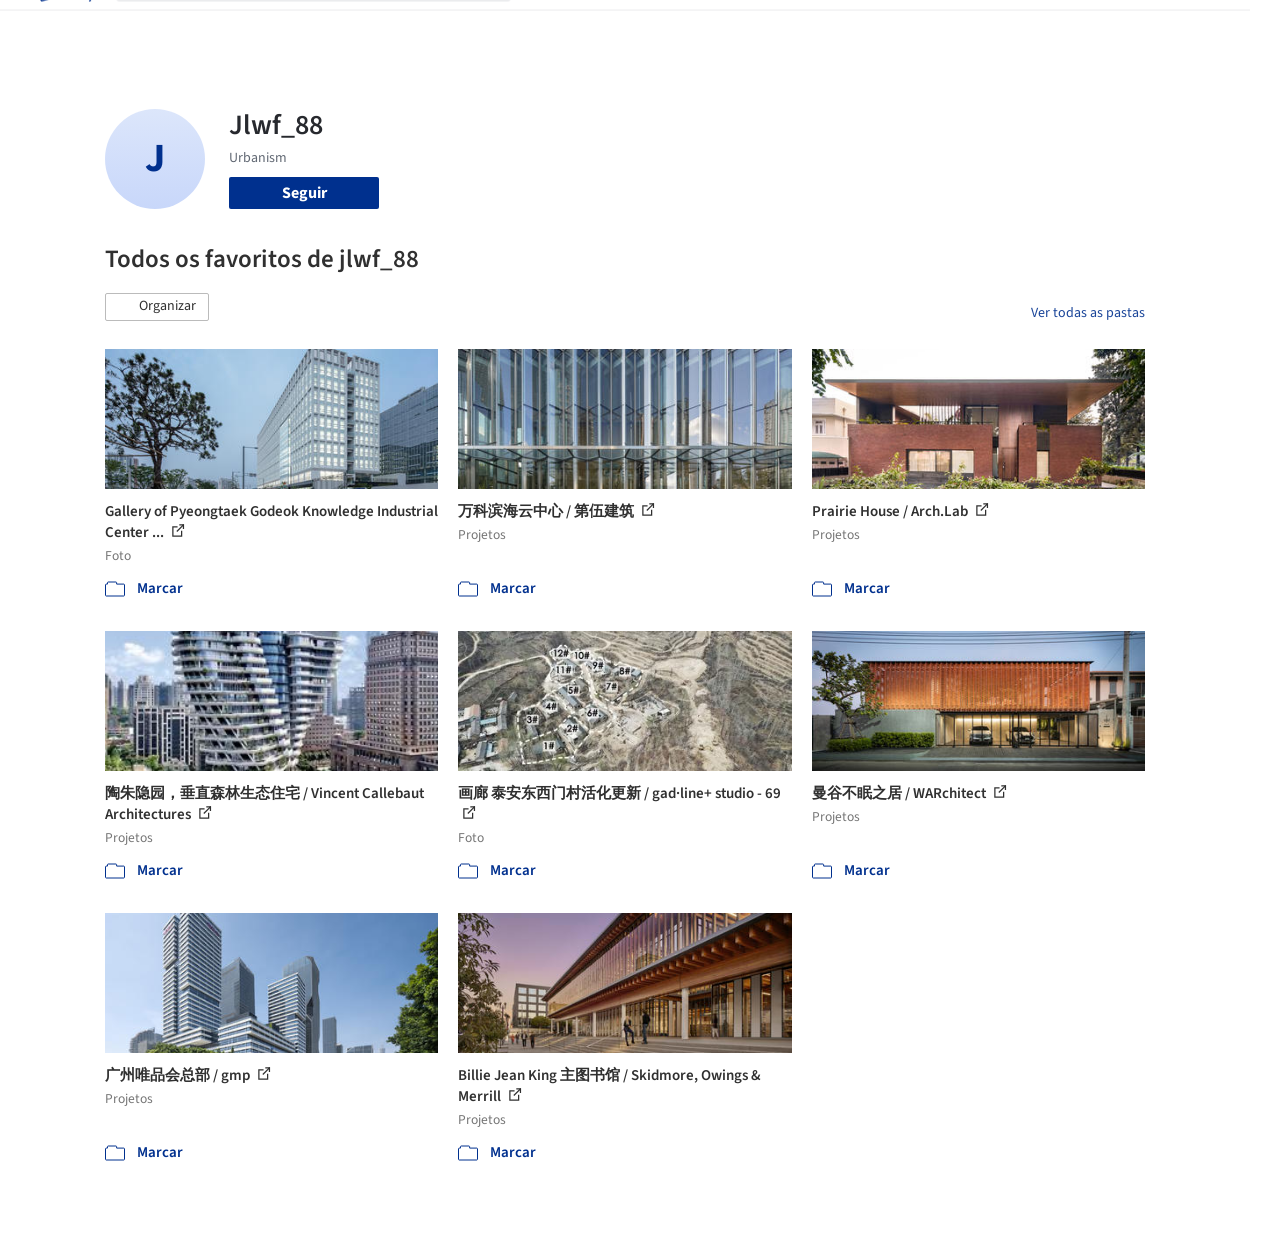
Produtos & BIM (732, 28)
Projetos (560, 28)
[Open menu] (1202, 28)
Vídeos (897, 28)
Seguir (304, 193)
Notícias (830, 28)
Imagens (634, 28)
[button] (157, 307)
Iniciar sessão (1006, 28)
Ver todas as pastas (1088, 313)
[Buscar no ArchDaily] (329, 28)
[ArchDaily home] (64, 28)
